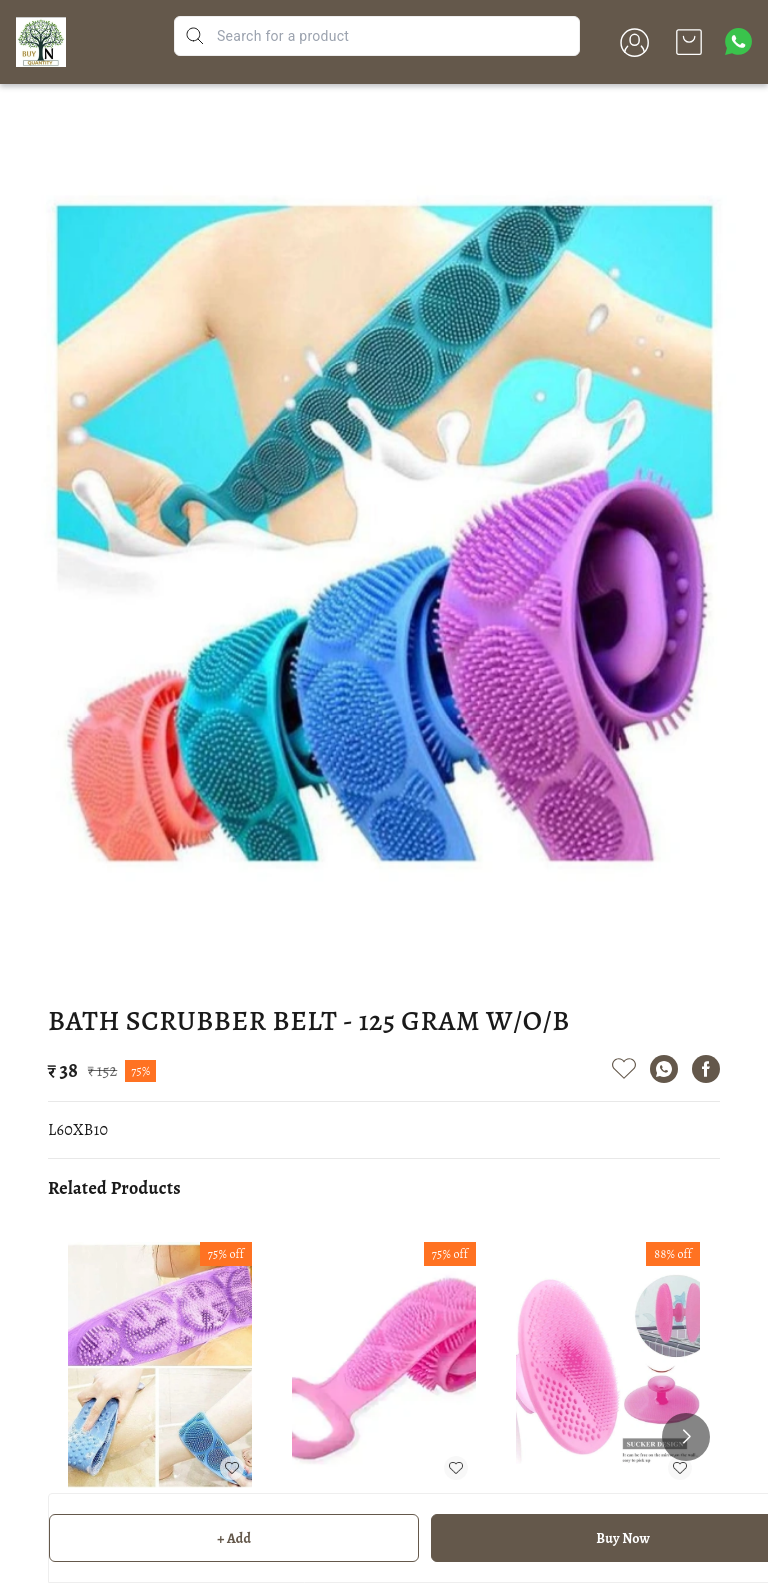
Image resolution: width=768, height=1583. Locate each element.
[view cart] (689, 42)
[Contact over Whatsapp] (738, 41)
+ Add (234, 1538)
